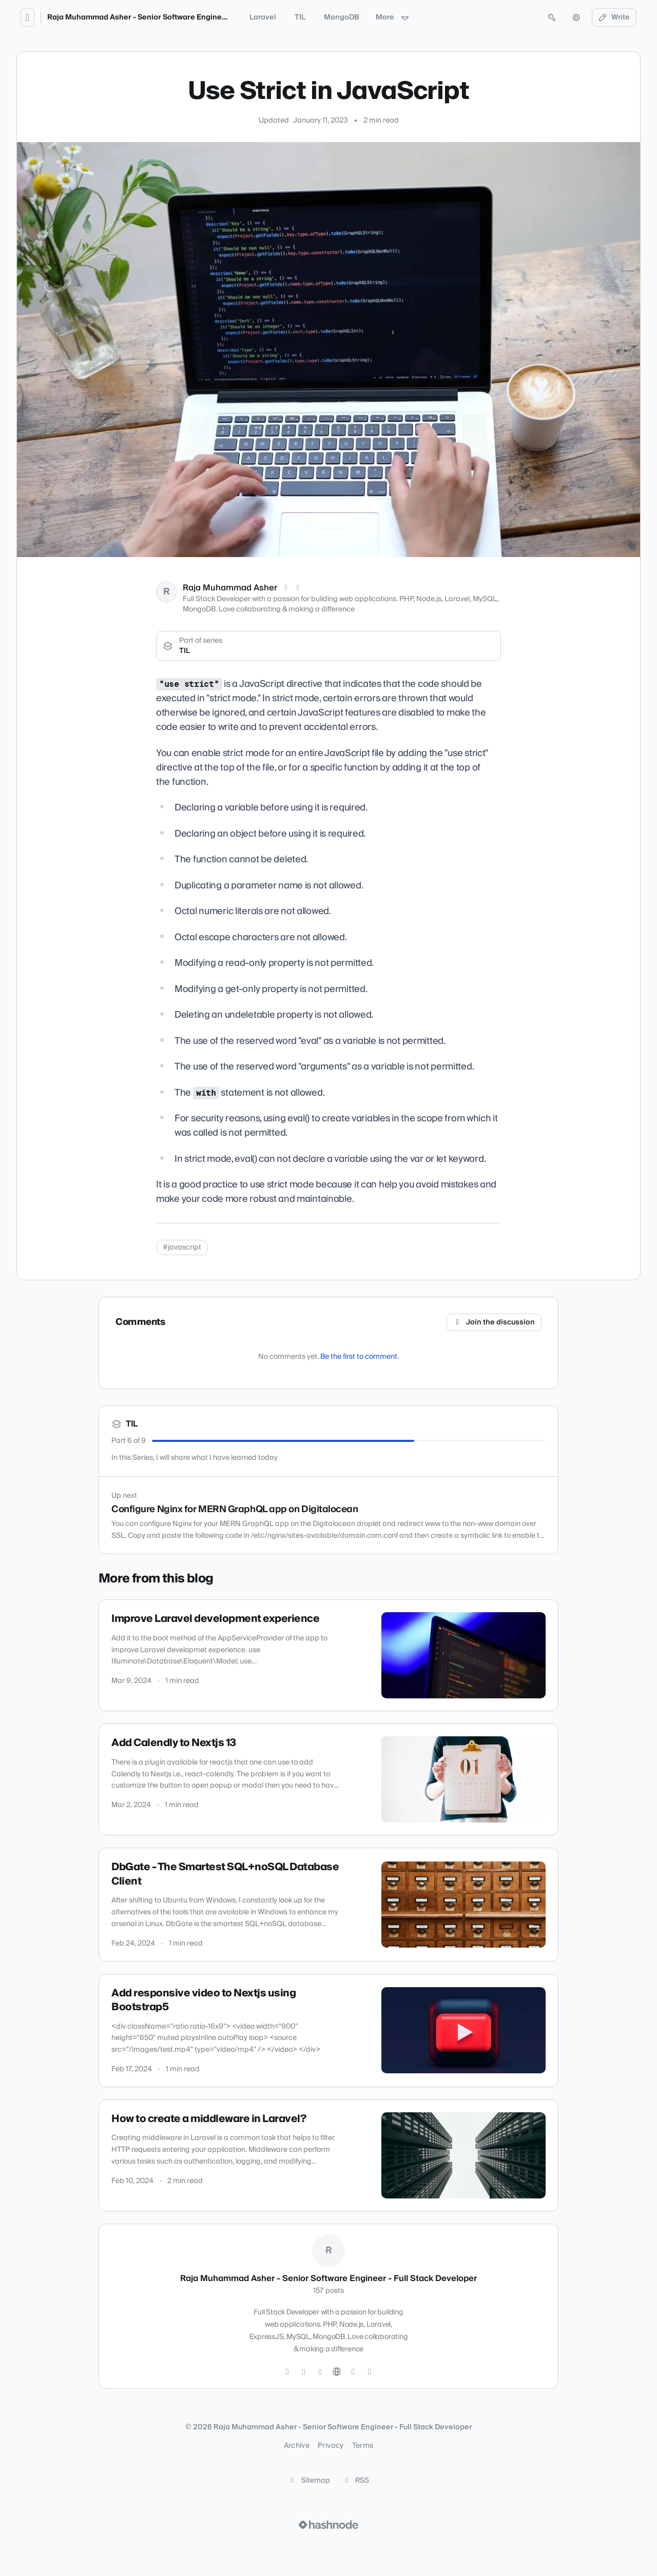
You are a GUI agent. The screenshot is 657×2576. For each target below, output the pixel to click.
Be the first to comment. (359, 1357)
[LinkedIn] (298, 588)
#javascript (182, 1247)
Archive (297, 2446)
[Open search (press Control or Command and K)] (552, 17)
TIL (300, 17)
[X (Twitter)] (286, 588)
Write (614, 17)
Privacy (330, 2446)
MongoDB (341, 17)
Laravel (262, 17)
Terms (363, 2446)
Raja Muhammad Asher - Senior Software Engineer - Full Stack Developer (178, 17)
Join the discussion (494, 1322)
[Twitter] (287, 2372)
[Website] (337, 2372)
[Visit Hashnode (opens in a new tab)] (328, 2524)
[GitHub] (304, 2372)
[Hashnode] (353, 2372)
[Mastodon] (369, 2372)
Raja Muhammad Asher (230, 588)
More (393, 17)
